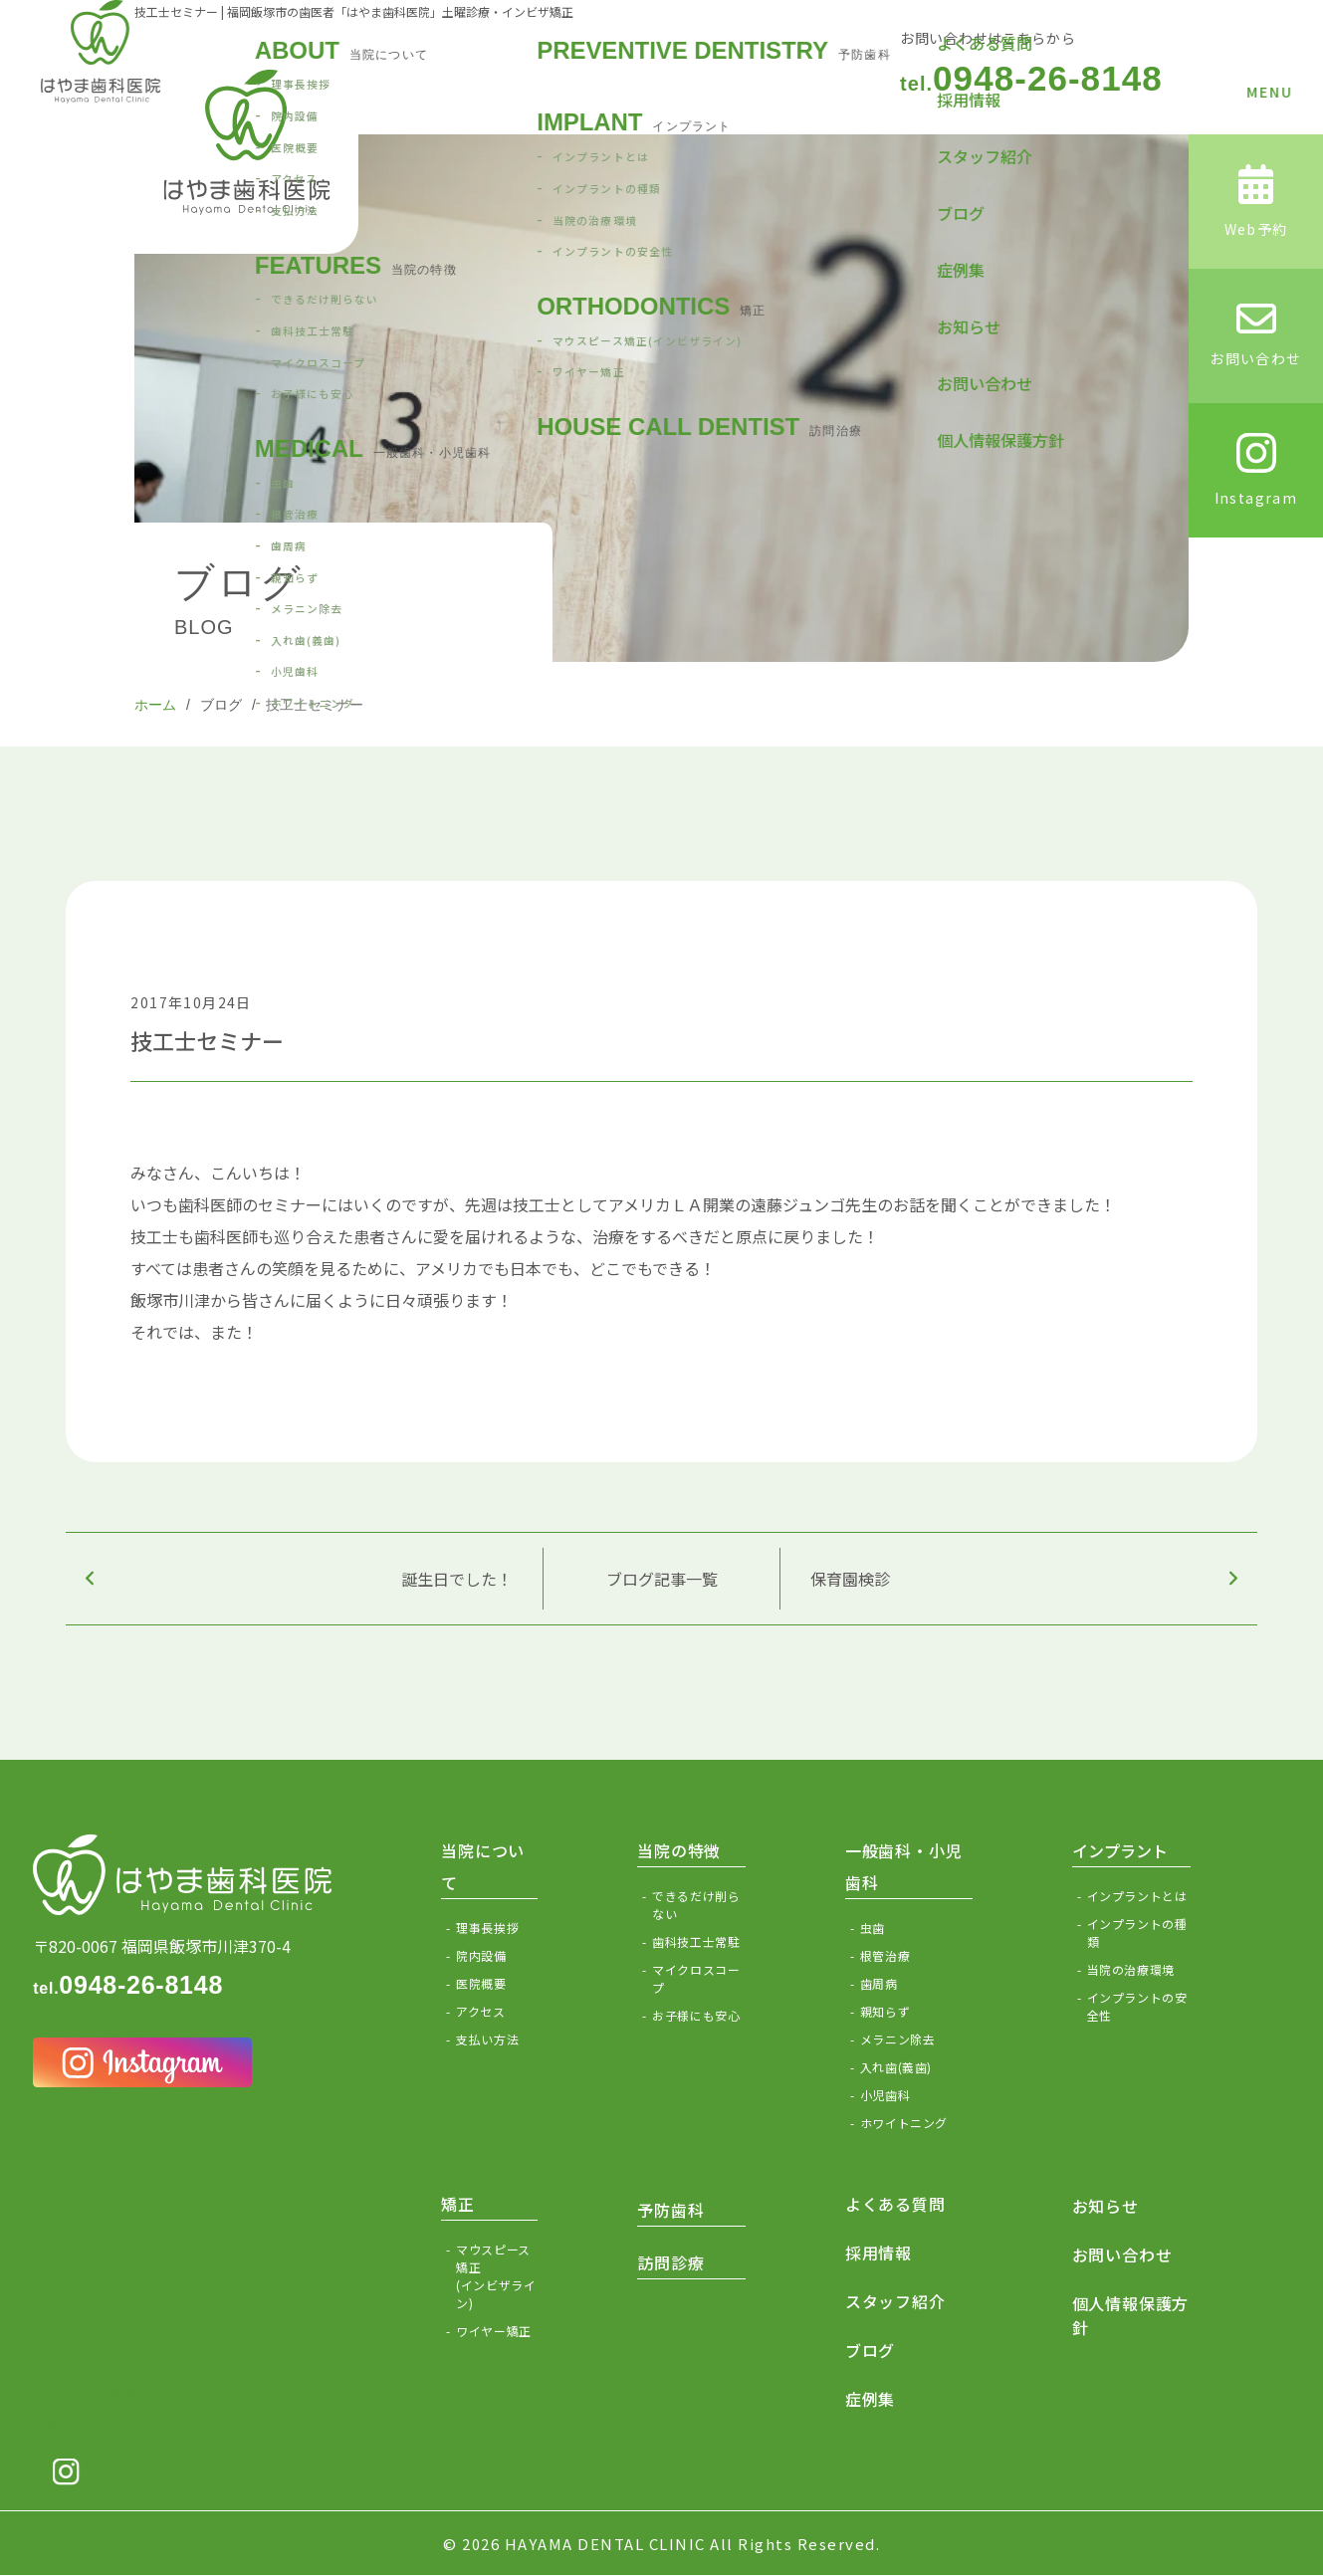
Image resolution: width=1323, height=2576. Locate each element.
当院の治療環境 (1131, 1969)
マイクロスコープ (696, 1978)
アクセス (480, 2011)
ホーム (155, 705)
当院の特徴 (679, 1850)
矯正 (458, 2204)
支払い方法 (487, 2039)
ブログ (221, 705)
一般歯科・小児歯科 (904, 1866)
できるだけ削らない (696, 1904)
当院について (483, 1866)
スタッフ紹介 (895, 2301)
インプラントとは (1137, 1895)
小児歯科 (885, 2094)
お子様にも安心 (696, 2015)
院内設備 (481, 1955)
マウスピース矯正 (497, 2276)
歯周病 (879, 1983)
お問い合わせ (1122, 2254)
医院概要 (481, 1983)
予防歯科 (670, 2210)
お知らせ (1105, 2206)
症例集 (870, 2399)
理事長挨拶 (487, 1927)
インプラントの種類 (1137, 1932)
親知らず (885, 2011)
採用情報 (878, 2252)
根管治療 (885, 1955)
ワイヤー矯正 (494, 2330)
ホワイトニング (904, 2122)
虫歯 (872, 1927)
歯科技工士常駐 (696, 1941)
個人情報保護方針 (1131, 2315)
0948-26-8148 (1031, 78)
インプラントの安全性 (1137, 2006)
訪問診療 (670, 2262)
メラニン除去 (898, 2039)
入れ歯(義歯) (896, 2066)
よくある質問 (895, 2204)
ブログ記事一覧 (662, 1579)
